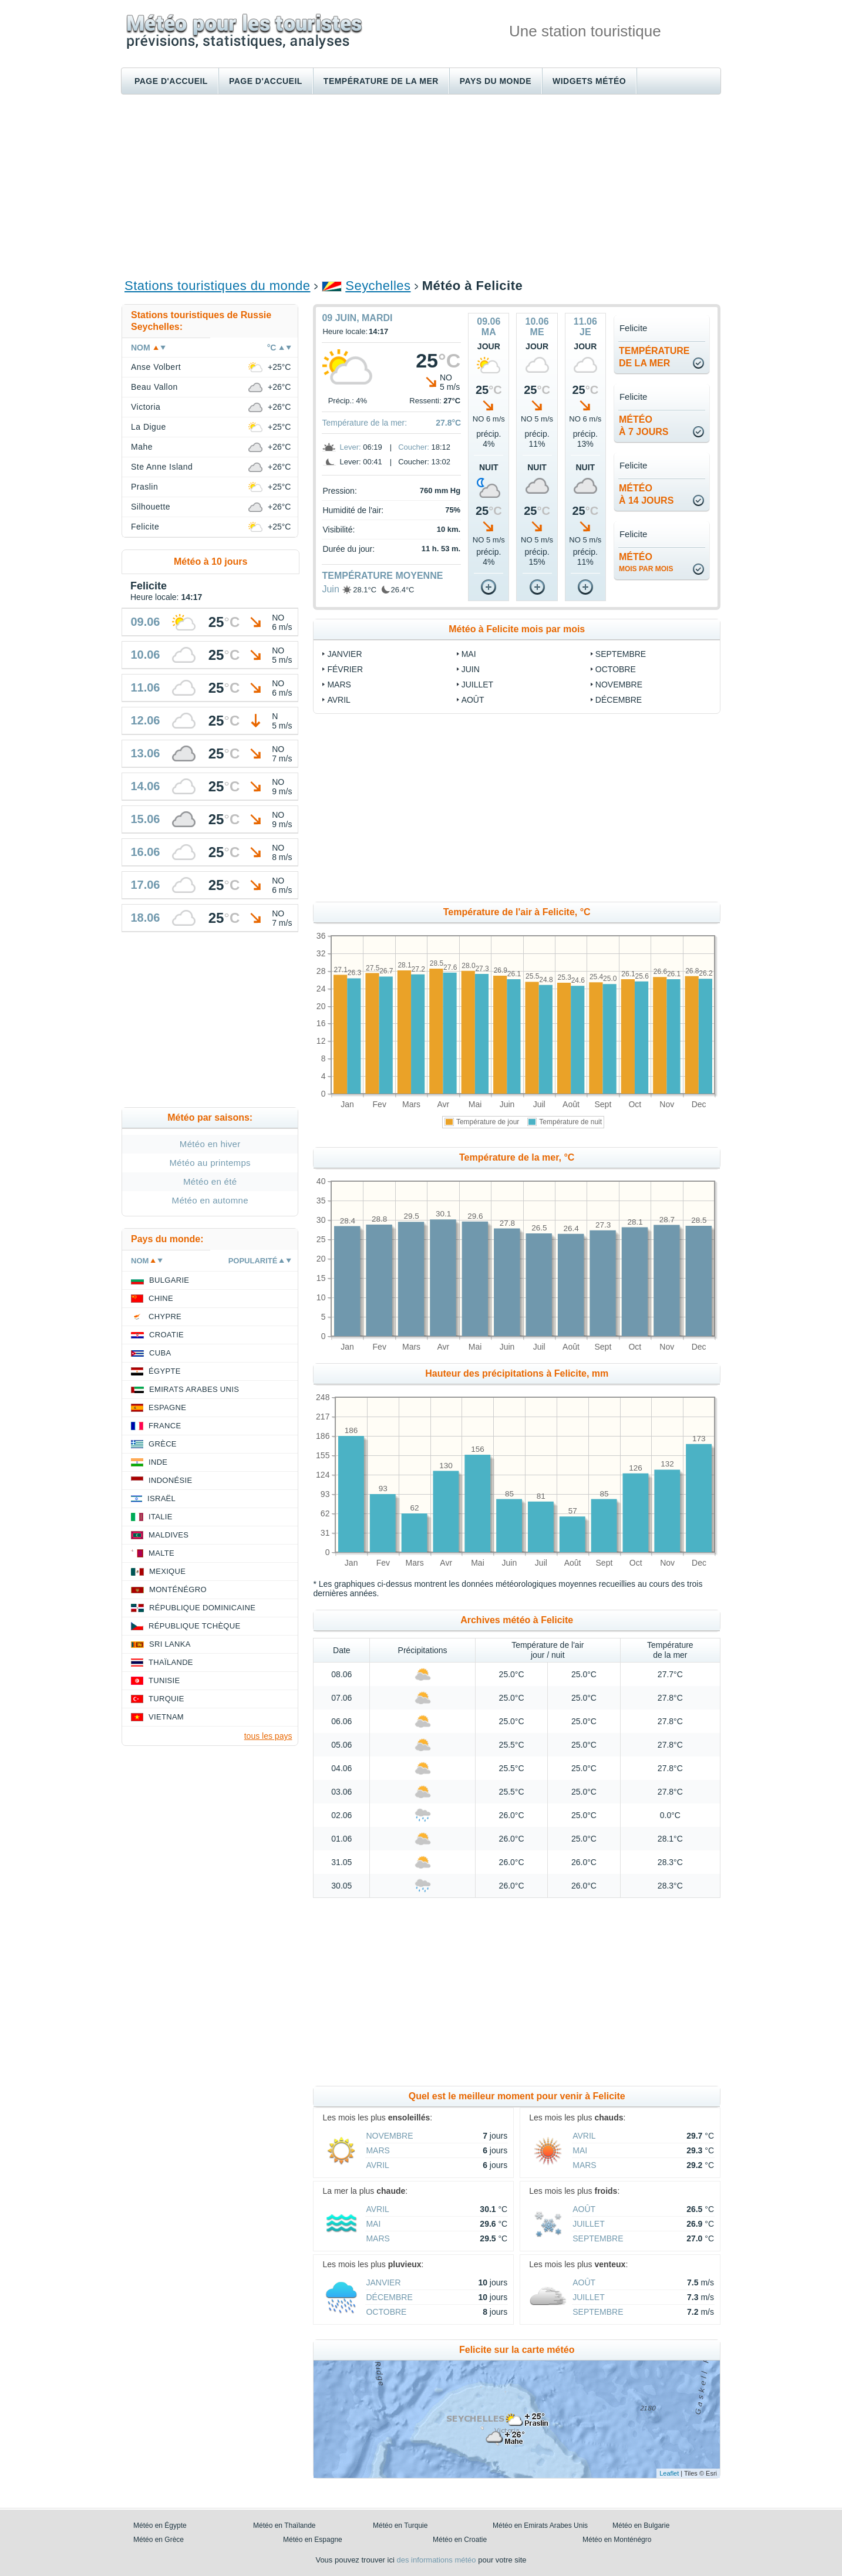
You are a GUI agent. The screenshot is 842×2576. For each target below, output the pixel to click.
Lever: (350, 447)
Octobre (615, 669)
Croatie (166, 1334)
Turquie (166, 1698)
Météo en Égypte (160, 2525)
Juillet (477, 684)
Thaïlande (171, 1662)
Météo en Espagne (312, 2539)
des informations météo (436, 2559)
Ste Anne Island (162, 466)
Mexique (167, 1571)
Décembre (618, 699)
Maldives (168, 1534)
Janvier (344, 654)
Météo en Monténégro (616, 2539)
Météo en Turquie (400, 2525)
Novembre (618, 684)
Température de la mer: (364, 422)
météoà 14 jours (646, 494)
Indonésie (170, 1480)
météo (646, 562)
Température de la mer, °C (516, 1157)
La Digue (148, 426)
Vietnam (166, 1716)
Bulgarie (169, 1280)
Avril (338, 699)
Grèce (163, 1443)
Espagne (167, 1407)
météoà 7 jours (643, 425)
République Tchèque (195, 1625)
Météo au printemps (210, 1163)
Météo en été (210, 1181)
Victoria (145, 407)
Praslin (144, 486)
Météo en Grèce (158, 2539)
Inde (158, 1462)
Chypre (165, 1316)
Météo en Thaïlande (284, 2525)
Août (473, 699)
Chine (161, 1298)
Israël (161, 1498)
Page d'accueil (171, 81)
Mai (469, 654)
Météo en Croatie (460, 2539)
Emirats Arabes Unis (194, 1389)
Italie (161, 1516)
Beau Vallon (154, 387)
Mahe (142, 446)
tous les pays (268, 1736)
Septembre (620, 654)
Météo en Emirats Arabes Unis (540, 2525)
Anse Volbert (156, 367)
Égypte (165, 1371)
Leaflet (669, 2473)
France (165, 1425)
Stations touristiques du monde (217, 285)
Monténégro (178, 1589)
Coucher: (413, 447)
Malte (161, 1553)
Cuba (160, 1352)
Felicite (145, 526)
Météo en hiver (210, 1144)
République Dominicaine (202, 1607)
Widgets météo (589, 81)
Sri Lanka (170, 1644)
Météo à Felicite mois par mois (517, 629)
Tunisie (164, 1680)
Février (345, 669)
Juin (330, 589)
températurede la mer (654, 357)
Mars (339, 684)
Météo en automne (210, 1200)
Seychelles (377, 285)
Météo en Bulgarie (640, 2525)
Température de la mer (381, 81)
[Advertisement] (421, 185)
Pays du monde (495, 81)
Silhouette (150, 506)
